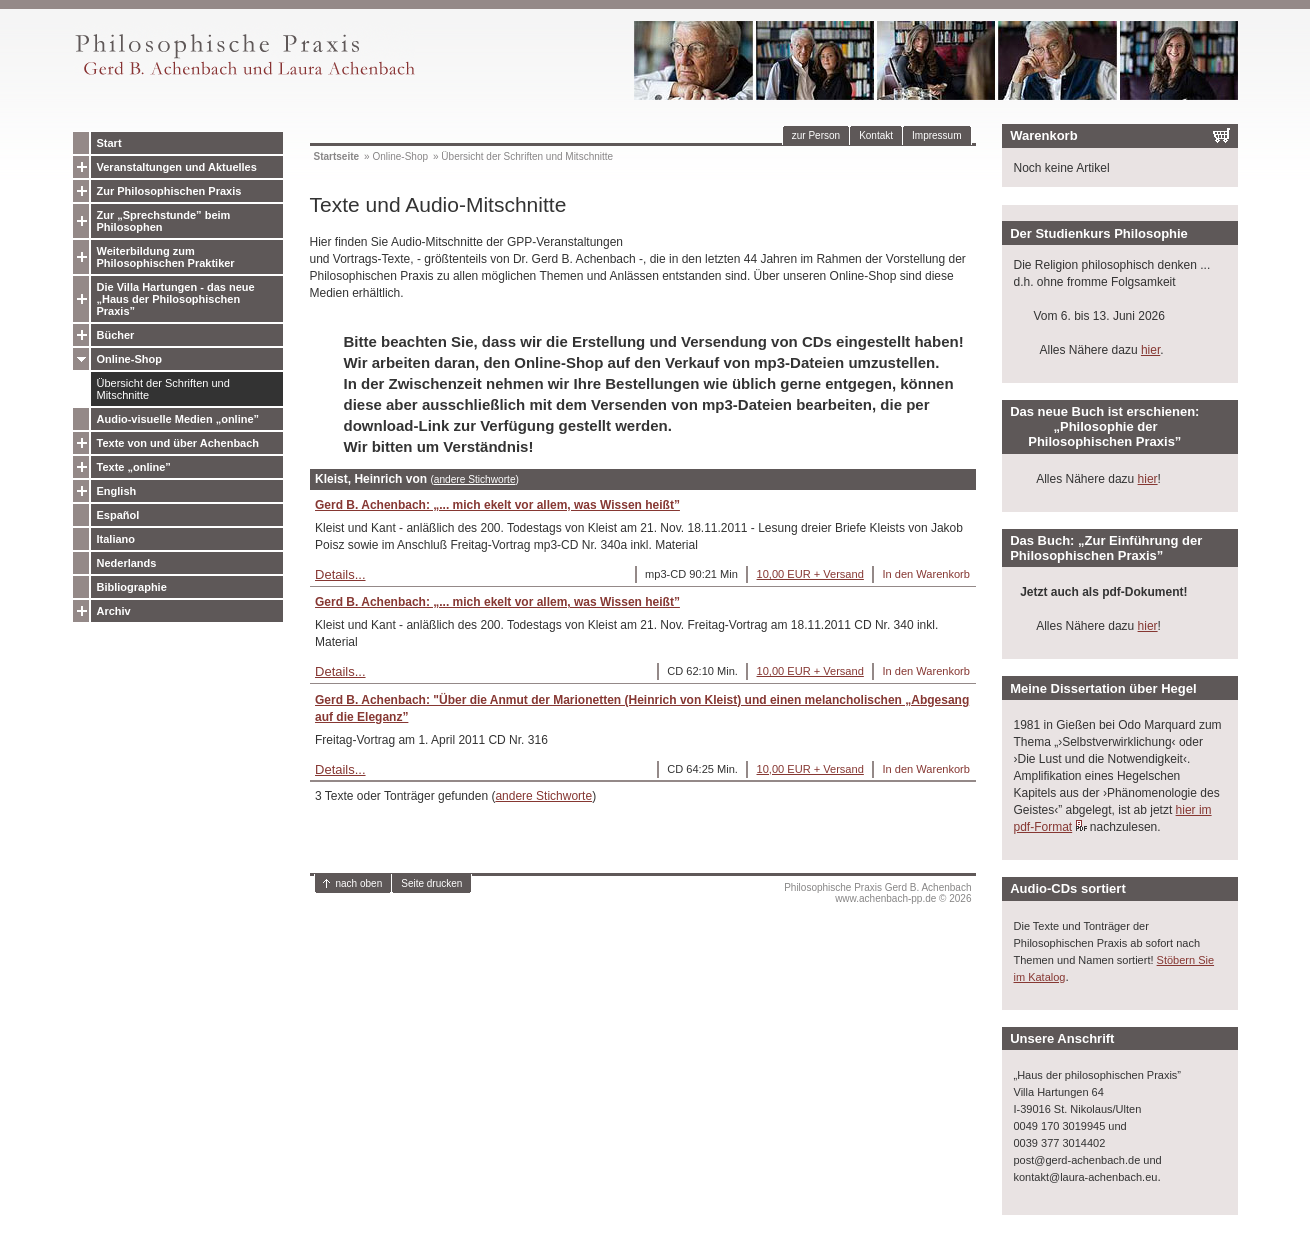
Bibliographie (132, 587)
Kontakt (876, 135)
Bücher (116, 335)
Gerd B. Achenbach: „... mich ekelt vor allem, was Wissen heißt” (497, 505)
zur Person (816, 135)
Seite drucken (431, 883)
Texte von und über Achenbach (178, 443)
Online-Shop (129, 359)
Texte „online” (134, 467)
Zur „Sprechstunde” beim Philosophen (164, 221)
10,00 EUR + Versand (810, 574)
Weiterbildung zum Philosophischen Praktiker (166, 257)
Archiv (114, 611)
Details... (340, 574)
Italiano (116, 539)
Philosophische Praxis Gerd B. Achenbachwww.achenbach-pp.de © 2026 (877, 893)
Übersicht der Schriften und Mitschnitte (163, 389)
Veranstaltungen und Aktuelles (177, 167)
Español (118, 515)
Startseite (337, 156)
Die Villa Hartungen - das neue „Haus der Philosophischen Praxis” (176, 299)
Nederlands (127, 563)
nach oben (359, 883)
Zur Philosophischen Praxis (169, 191)
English (117, 491)
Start (109, 143)
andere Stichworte (475, 479)
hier (1150, 350)
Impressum (936, 135)
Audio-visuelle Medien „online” (178, 419)
